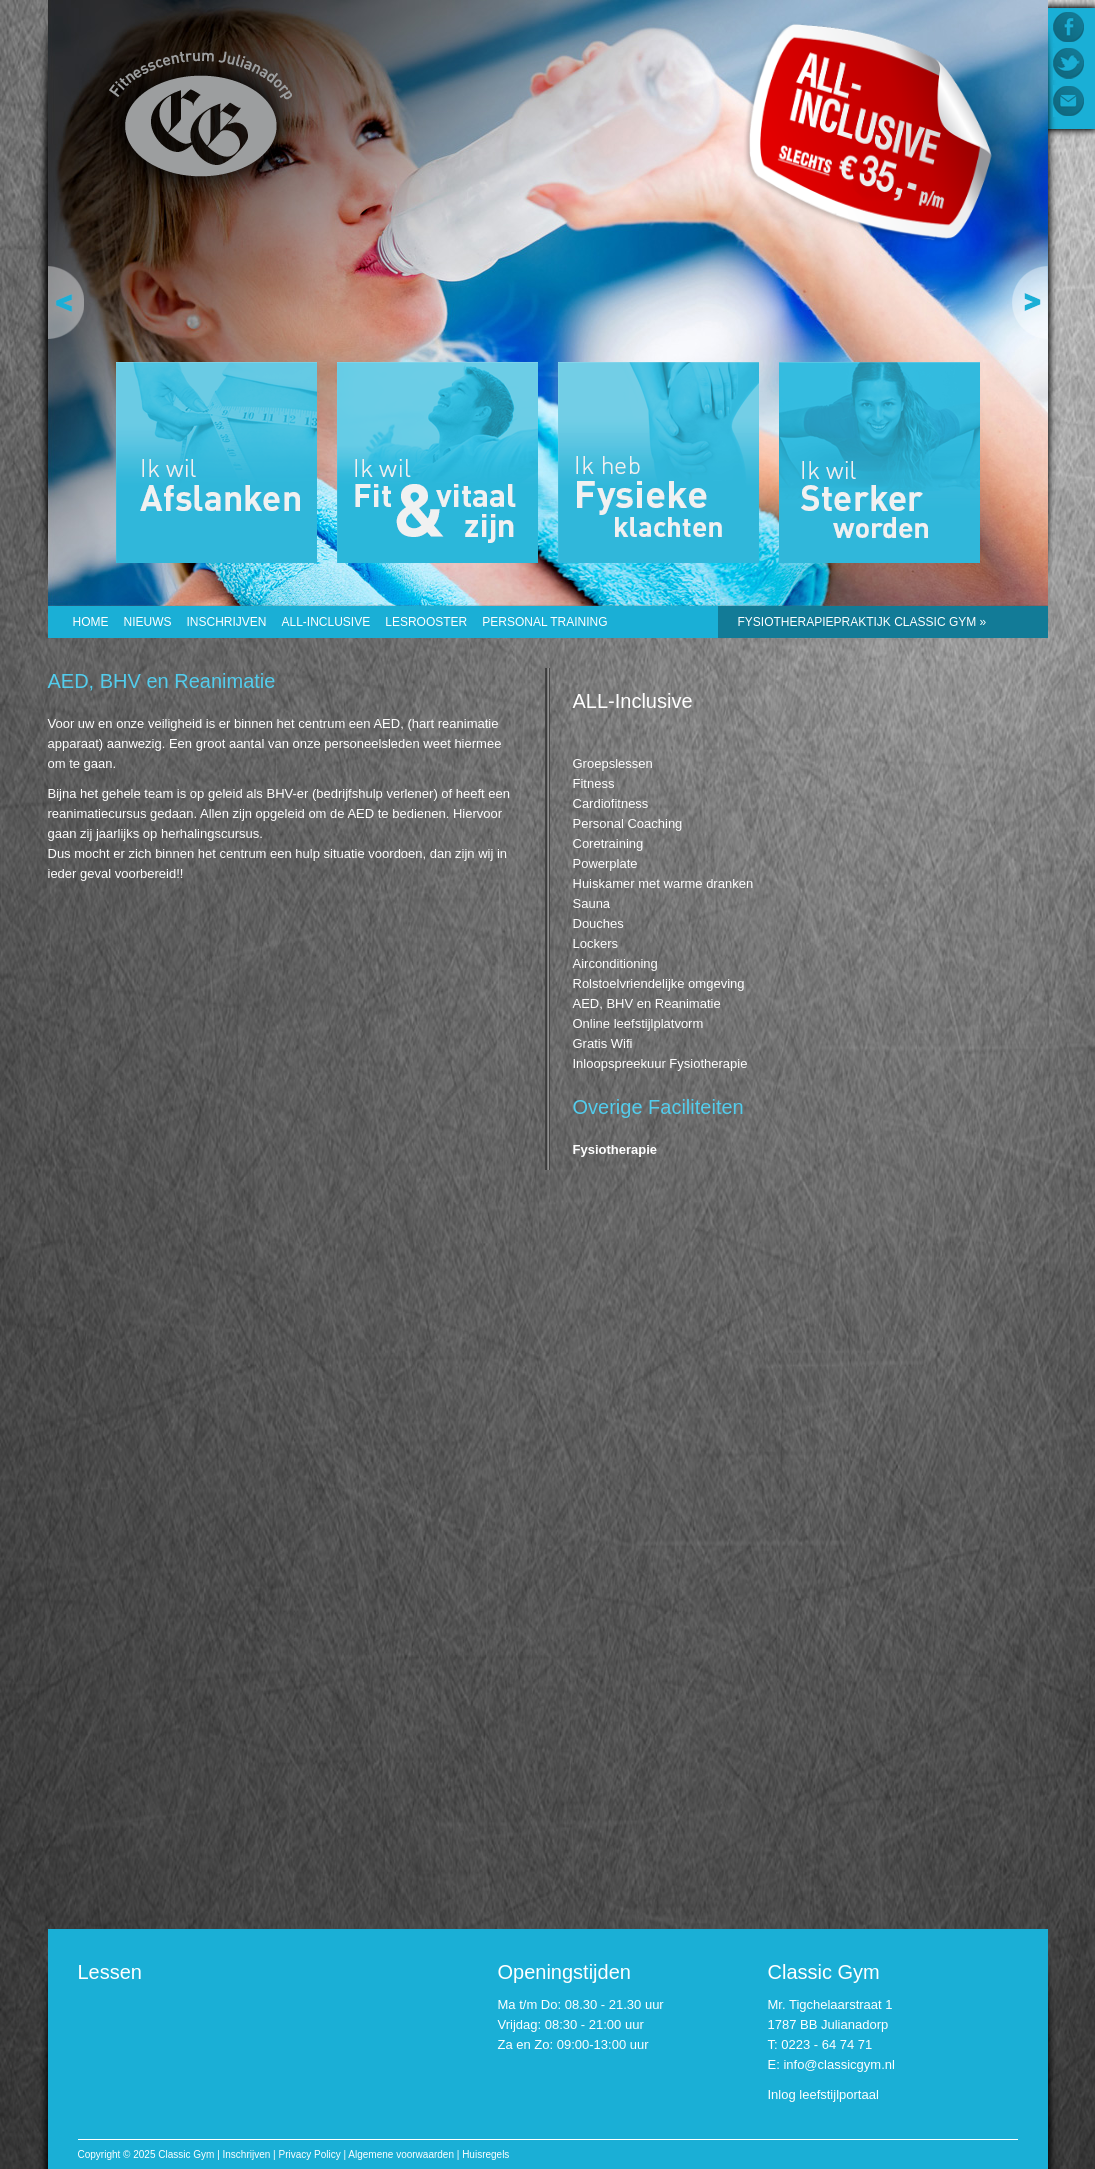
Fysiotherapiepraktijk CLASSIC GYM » (862, 622)
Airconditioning (615, 963)
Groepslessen (613, 763)
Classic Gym (201, 116)
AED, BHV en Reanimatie (647, 1003)
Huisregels (485, 2154)
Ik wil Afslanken (216, 462)
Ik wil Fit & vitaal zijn (437, 462)
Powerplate (605, 863)
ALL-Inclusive (326, 622)
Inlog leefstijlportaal (823, 2094)
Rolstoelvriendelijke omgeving (659, 983)
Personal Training (544, 622)
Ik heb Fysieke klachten (658, 462)
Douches (598, 923)
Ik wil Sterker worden (879, 462)
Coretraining (608, 843)
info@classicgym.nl (838, 2064)
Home (91, 622)
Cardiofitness (611, 803)
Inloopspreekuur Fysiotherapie (660, 1063)
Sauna (592, 903)
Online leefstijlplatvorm (638, 1023)
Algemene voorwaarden (401, 2154)
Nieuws (148, 622)
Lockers (596, 943)
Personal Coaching (628, 823)
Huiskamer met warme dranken (663, 883)
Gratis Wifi (603, 1043)
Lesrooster (426, 622)
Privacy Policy (309, 2154)
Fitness (594, 783)
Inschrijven (227, 622)
